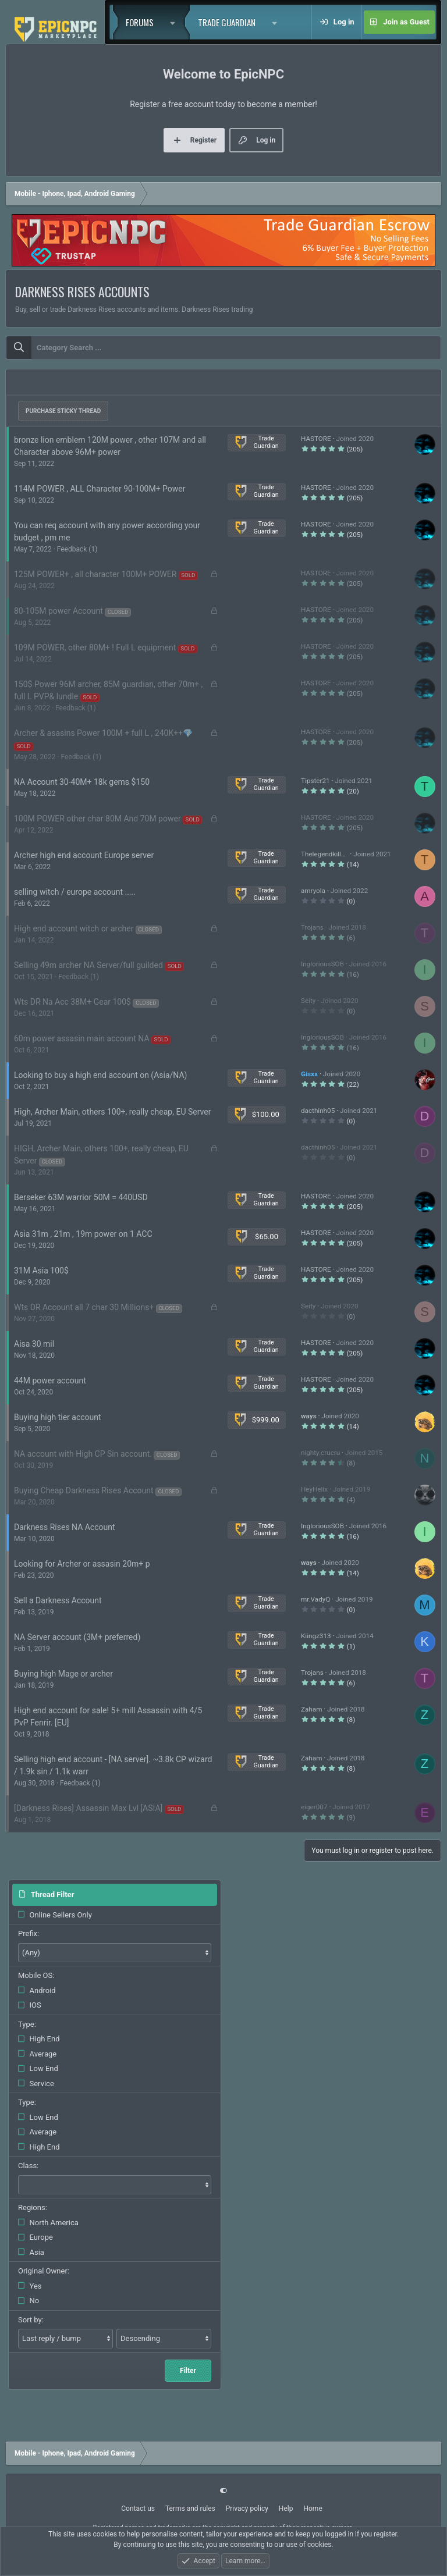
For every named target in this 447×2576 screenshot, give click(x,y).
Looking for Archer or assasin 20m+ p (82, 1563)
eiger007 (314, 1807)
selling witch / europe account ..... (75, 891)
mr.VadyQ (315, 1599)
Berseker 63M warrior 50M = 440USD (81, 1197)
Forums (140, 22)
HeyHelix (314, 1489)
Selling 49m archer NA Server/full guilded (88, 965)
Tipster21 (315, 781)
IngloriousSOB (322, 964)
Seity (308, 1001)
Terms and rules (190, 2508)
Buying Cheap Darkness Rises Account (84, 1490)
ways (309, 1416)
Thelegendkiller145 (330, 854)
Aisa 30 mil (34, 1344)
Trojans (312, 927)
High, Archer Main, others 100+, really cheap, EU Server (112, 1111)
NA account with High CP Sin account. (83, 1453)
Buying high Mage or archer (63, 1673)
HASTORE (316, 439)
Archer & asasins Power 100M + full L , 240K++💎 (103, 733)
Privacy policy (247, 2508)
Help (286, 2508)
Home (312, 2508)
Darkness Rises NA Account (64, 1527)
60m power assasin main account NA (82, 1038)
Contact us (138, 2508)
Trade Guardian (227, 22)
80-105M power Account (58, 610)
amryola (313, 891)
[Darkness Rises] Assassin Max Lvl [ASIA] (88, 1808)
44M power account (50, 1380)
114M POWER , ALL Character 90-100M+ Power (100, 488)
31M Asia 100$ (41, 1270)
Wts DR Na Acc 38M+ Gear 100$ (72, 1001)
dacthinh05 (318, 1110)
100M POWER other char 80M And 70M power (97, 818)
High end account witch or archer (73, 928)
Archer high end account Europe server (84, 855)
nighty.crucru (320, 1453)
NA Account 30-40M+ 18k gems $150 (82, 782)
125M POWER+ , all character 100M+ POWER (95, 574)
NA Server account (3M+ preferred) (77, 1637)
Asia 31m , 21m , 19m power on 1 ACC (83, 1234)
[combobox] (223, 348)
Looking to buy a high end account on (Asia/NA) (100, 1075)
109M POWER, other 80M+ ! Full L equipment (95, 647)
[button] (175, 22)
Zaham (311, 1709)
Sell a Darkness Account (58, 1600)
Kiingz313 (316, 1636)
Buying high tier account (57, 1417)
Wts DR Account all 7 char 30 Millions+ (84, 1307)
